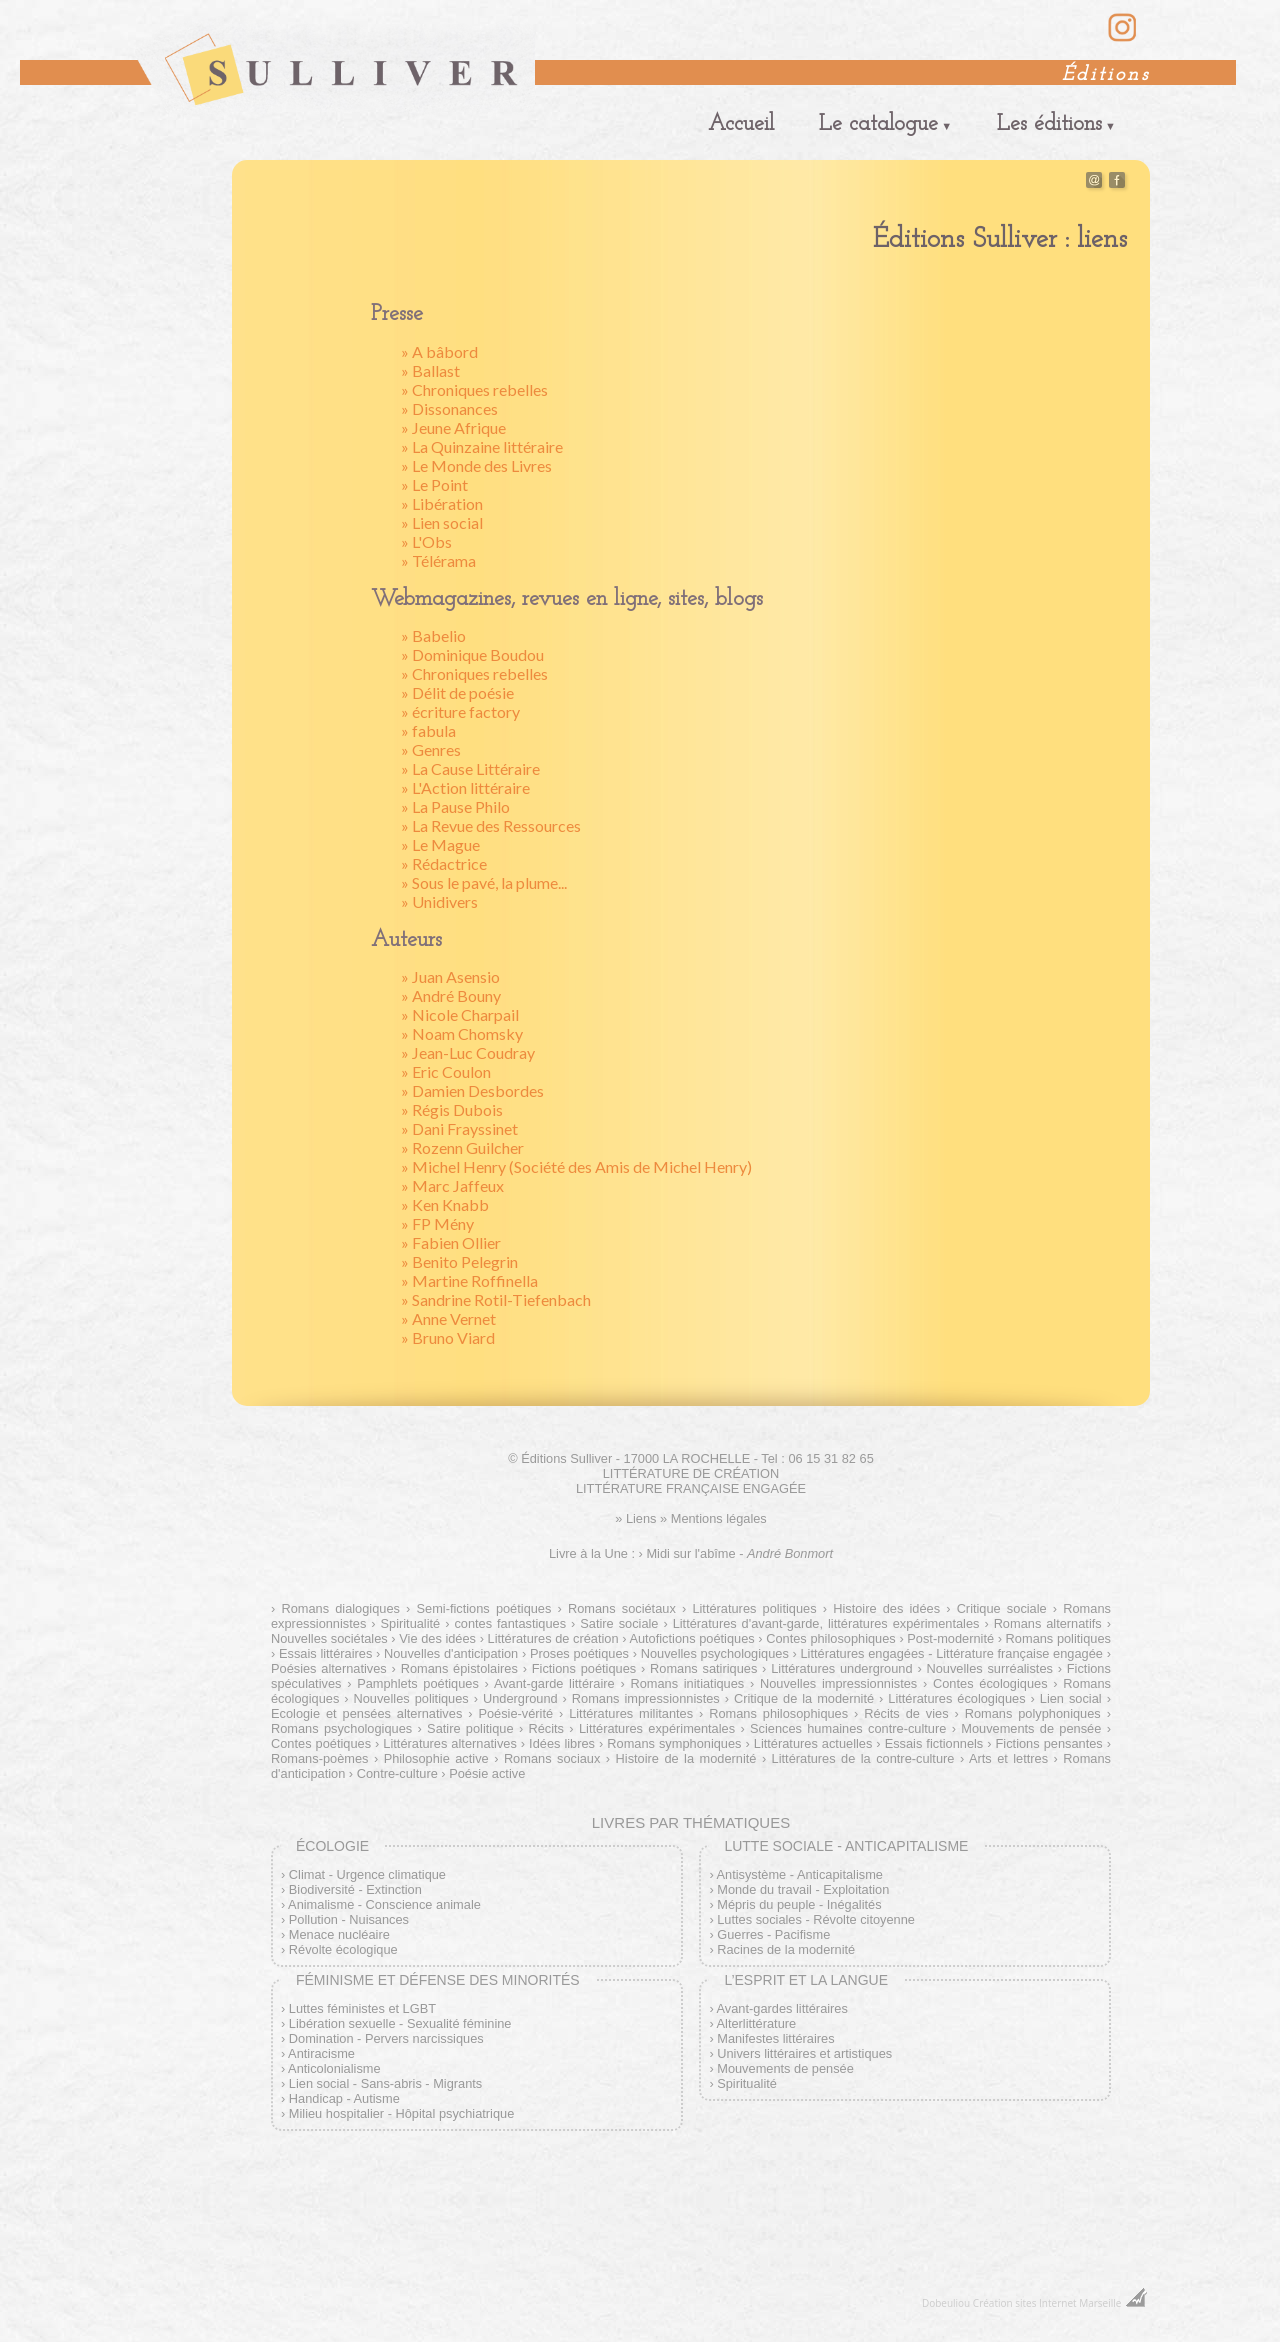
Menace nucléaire (339, 1934)
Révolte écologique (343, 1949)
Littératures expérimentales (657, 1728)
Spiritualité (410, 1623)
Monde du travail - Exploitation (803, 1889)
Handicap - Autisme (344, 2098)
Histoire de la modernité (686, 1758)
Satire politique (470, 1728)
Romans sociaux (552, 1758)
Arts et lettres (1008, 1758)
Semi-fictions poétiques (484, 1608)
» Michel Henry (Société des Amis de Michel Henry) (576, 1166)
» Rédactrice (444, 863)
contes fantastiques (510, 1623)
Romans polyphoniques (1033, 1713)
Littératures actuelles (813, 1743)
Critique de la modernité (804, 1698)
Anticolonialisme (334, 2068)
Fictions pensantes (1049, 1743)
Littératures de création (553, 1638)
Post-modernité (950, 1638)
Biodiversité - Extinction (355, 1889)
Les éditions (1049, 124)
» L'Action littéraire (465, 787)
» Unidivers (439, 901)
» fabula (428, 730)
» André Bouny (451, 995)
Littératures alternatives (449, 1743)
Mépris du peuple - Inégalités (799, 1904)
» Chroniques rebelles (474, 389)
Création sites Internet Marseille (1047, 2303)
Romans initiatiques (687, 1683)
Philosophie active (436, 1758)
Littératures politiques (754, 1608)
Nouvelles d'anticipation (451, 1653)
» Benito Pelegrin (459, 1261)
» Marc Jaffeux (452, 1185)
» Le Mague (440, 844)
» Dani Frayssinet (459, 1128)
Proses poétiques (579, 1653)
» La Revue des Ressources (491, 825)
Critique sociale (1002, 1608)
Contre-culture (397, 1773)
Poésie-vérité (515, 1713)
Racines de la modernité (786, 1949)
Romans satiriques (703, 1668)
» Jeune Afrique (453, 427)
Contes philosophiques (831, 1638)
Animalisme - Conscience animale (384, 1904)
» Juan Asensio (450, 976)
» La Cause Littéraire (470, 768)
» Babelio (433, 635)
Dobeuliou (946, 2303)
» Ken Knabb (445, 1204)
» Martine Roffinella (469, 1280)
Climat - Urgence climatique (367, 1874)
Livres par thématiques (691, 1822)
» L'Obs (426, 541)
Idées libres (562, 1743)
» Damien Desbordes (472, 1090)
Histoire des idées (886, 1608)
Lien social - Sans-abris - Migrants (385, 2083)
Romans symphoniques (674, 1743)
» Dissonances (449, 408)
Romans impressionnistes (646, 1698)
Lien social (1071, 1698)
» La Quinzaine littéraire (482, 446)
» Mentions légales (713, 1518)
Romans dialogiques (340, 1608)
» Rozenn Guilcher (462, 1147)
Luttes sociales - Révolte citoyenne (816, 1919)
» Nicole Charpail (460, 1014)
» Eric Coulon (446, 1071)
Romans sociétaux (622, 1608)
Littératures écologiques (956, 1698)
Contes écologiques (990, 1683)
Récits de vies (906, 1713)
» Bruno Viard (448, 1337)
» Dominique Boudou (472, 654)
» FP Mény (437, 1223)
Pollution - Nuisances (349, 1919)
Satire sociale (619, 1623)
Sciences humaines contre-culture (848, 1728)
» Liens (635, 1518)
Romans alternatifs (1048, 1623)
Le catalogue (878, 124)
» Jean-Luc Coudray (468, 1052)
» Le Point (434, 484)
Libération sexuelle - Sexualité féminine (400, 2023)
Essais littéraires (325, 1653)
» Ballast (430, 370)
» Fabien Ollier (451, 1242)
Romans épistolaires (459, 1668)
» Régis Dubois (452, 1109)
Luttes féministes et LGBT (362, 2008)
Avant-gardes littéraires (782, 2008)
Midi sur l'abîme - (739, 1553)
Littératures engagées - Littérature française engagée (952, 1653)
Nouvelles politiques (411, 1698)
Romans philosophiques (778, 1713)
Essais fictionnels (934, 1743)
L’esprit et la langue (806, 1980)
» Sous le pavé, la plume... (484, 882)
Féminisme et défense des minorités (438, 1980)
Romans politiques (1058, 1638)
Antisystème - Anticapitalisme (800, 1874)
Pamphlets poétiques (418, 1683)
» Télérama (438, 560)
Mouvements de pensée (1031, 1728)
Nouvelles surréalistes (989, 1668)
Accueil (741, 124)
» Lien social (442, 522)
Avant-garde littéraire (554, 1683)
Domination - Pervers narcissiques (386, 2038)
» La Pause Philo (455, 806)
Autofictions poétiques (691, 1638)
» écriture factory (460, 711)
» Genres (431, 749)
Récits (546, 1728)
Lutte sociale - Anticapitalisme (846, 1846)
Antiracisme (321, 2053)
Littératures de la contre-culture (863, 1758)
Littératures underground (841, 1668)
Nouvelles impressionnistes (838, 1683)
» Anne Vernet (448, 1318)
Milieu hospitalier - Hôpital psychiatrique (401, 2113)
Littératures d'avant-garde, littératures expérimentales (826, 1623)
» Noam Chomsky (462, 1033)
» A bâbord (439, 351)
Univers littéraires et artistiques (804, 2053)
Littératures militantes (631, 1713)
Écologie (332, 1846)
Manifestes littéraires (775, 2038)
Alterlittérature (757, 2023)
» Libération (442, 503)
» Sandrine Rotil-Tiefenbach (496, 1299)
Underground (520, 1698)
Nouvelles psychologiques (715, 1653)
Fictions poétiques (584, 1668)
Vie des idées (437, 1638)
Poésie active (487, 1773)
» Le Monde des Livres (476, 465)
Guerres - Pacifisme (773, 1934)
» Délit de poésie (457, 692)
